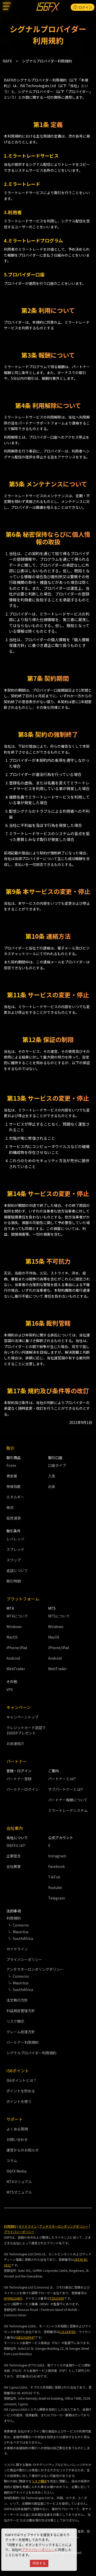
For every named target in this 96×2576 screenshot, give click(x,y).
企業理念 (13, 1855)
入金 (51, 1475)
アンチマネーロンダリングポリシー (63, 2226)
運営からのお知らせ (22, 2150)
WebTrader (15, 1668)
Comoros (21, 1925)
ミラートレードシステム (68, 1810)
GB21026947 (25, 2337)
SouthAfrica (23, 1938)
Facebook (56, 1866)
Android (13, 1658)
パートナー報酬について (68, 1799)
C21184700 (67, 2331)
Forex (11, 1465)
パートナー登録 (18, 1778)
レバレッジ (15, 1538)
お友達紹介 (15, 1743)
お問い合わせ (17, 2139)
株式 (10, 1507)
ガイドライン (17, 1948)
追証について (17, 1570)
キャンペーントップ (22, 1717)
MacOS (12, 1637)
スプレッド (15, 1549)
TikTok (54, 1876)
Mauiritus (21, 1931)
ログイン (82, 7)
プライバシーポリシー (38, 2549)
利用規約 (10, 2226)
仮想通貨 (13, 1518)
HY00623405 (13, 2298)
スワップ (13, 1559)
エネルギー (15, 1496)
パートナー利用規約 (22, 2042)
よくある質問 (17, 2128)
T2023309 (57, 2298)
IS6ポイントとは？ (21, 2080)
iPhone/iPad (16, 1647)
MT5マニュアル (19, 2192)
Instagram (57, 1855)
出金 (51, 1486)
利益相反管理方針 (20, 2010)
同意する (39, 2563)
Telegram (56, 1898)
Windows (14, 1626)
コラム (11, 2160)
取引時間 (13, 1581)
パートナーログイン (22, 1789)
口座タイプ (57, 1465)
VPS (9, 1689)
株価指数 (13, 1486)
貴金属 (11, 1475)
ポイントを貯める (20, 2090)
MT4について (17, 1616)
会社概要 (13, 1866)
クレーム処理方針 (20, 2031)
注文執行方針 (17, 2000)
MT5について (59, 1616)
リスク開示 (15, 2021)
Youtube (55, 1887)
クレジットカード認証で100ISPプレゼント (26, 1730)
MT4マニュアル (19, 2181)
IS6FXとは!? (15, 1845)
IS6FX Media (16, 2171)
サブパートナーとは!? (65, 1789)
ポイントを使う (18, 2101)
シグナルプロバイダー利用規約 (31, 2052)
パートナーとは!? (62, 1778)
